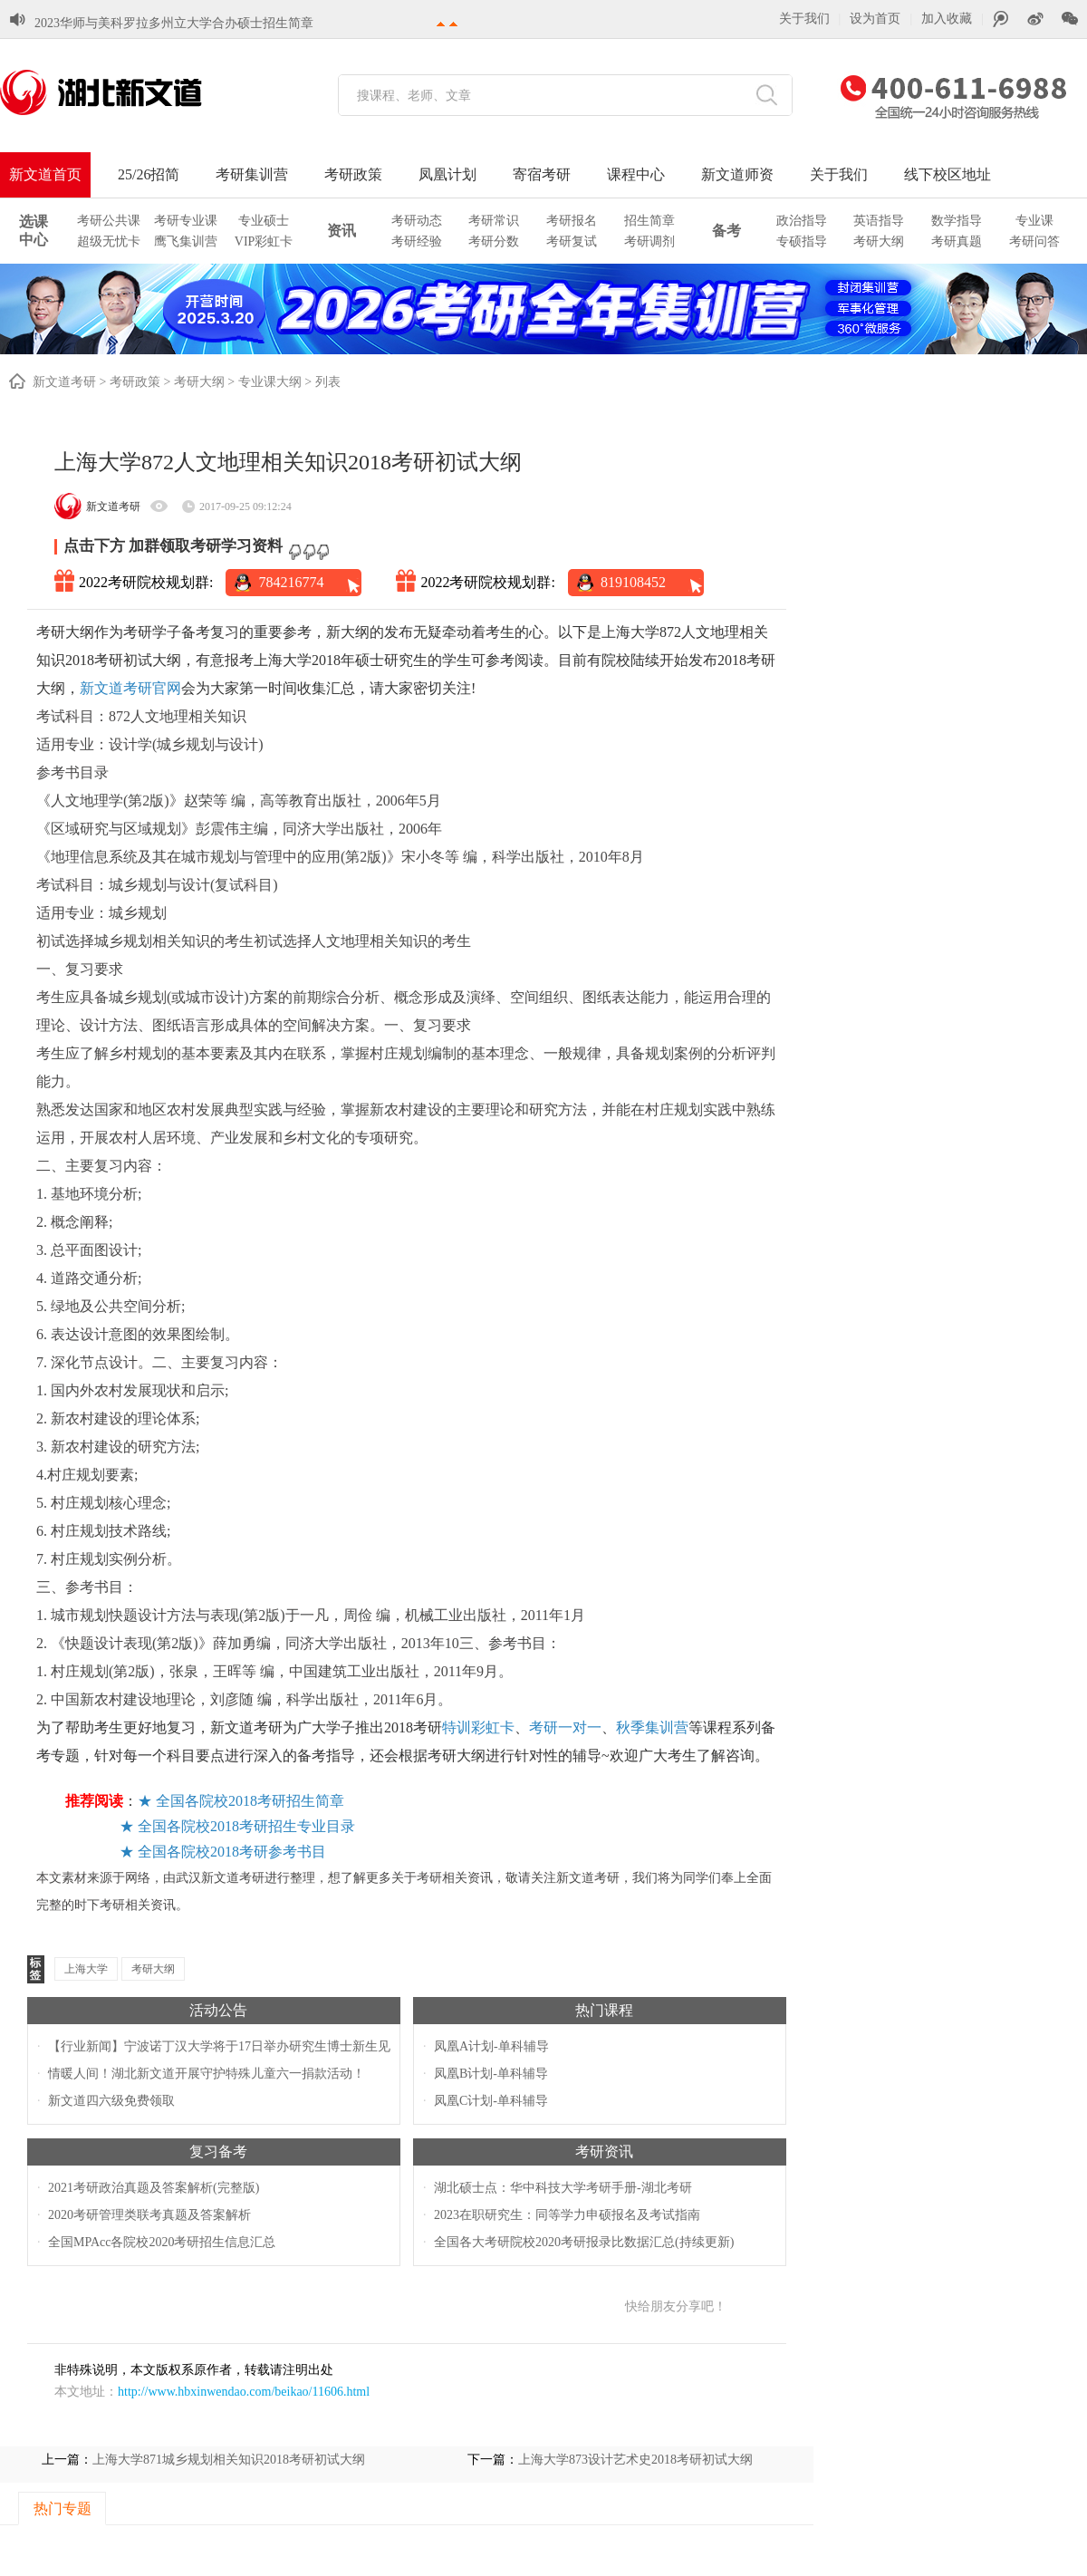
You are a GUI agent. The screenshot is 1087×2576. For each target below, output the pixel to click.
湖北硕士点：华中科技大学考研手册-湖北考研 (563, 2188)
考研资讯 (604, 2151)
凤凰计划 (447, 174)
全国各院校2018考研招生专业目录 (246, 1826)
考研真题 (956, 241)
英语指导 (878, 220)
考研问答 (1034, 241)
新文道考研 (64, 382)
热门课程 (604, 2010)
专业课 (1034, 220)
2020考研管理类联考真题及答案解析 (149, 2215)
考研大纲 (878, 241)
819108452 (633, 582)
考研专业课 (185, 220)
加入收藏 (946, 18)
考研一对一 (565, 1727)
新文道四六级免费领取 (111, 2101)
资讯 (341, 230)
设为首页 (875, 18)
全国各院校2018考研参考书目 (232, 1851)
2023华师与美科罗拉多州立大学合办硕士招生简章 (173, 23)
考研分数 (493, 241)
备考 (726, 230)
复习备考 (218, 2151)
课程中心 (636, 174)
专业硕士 (263, 220)
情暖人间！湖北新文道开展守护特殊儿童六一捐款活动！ (206, 2073)
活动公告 (218, 2010)
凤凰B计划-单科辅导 (491, 2073)
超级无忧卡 (108, 241)
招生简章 (649, 220)
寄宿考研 (542, 174)
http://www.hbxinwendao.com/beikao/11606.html (244, 2391)
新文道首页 (45, 174)
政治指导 (801, 220)
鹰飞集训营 (185, 241)
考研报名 (571, 220)
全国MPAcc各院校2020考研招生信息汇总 (162, 2242)
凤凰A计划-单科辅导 (491, 2046)
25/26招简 (148, 174)
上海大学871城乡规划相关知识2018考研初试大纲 (228, 2459)
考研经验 (416, 241)
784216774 (290, 582)
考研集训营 (252, 174)
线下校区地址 (947, 174)
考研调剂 (649, 241)
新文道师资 (737, 174)
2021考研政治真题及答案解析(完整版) (153, 2188)
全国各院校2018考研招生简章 (250, 1801)
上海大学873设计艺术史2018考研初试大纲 (635, 2459)
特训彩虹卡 (478, 1727)
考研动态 (416, 220)
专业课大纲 (270, 382)
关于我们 (804, 18)
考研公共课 (108, 220)
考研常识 (493, 220)
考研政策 (353, 174)
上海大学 (86, 1969)
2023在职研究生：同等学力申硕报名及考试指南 (567, 2215)
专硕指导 (801, 241)
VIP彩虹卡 (264, 241)
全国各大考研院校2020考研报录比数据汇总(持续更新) (584, 2242)
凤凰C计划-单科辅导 (491, 2101)
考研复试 (571, 241)
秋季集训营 (652, 1727)
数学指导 (956, 220)
